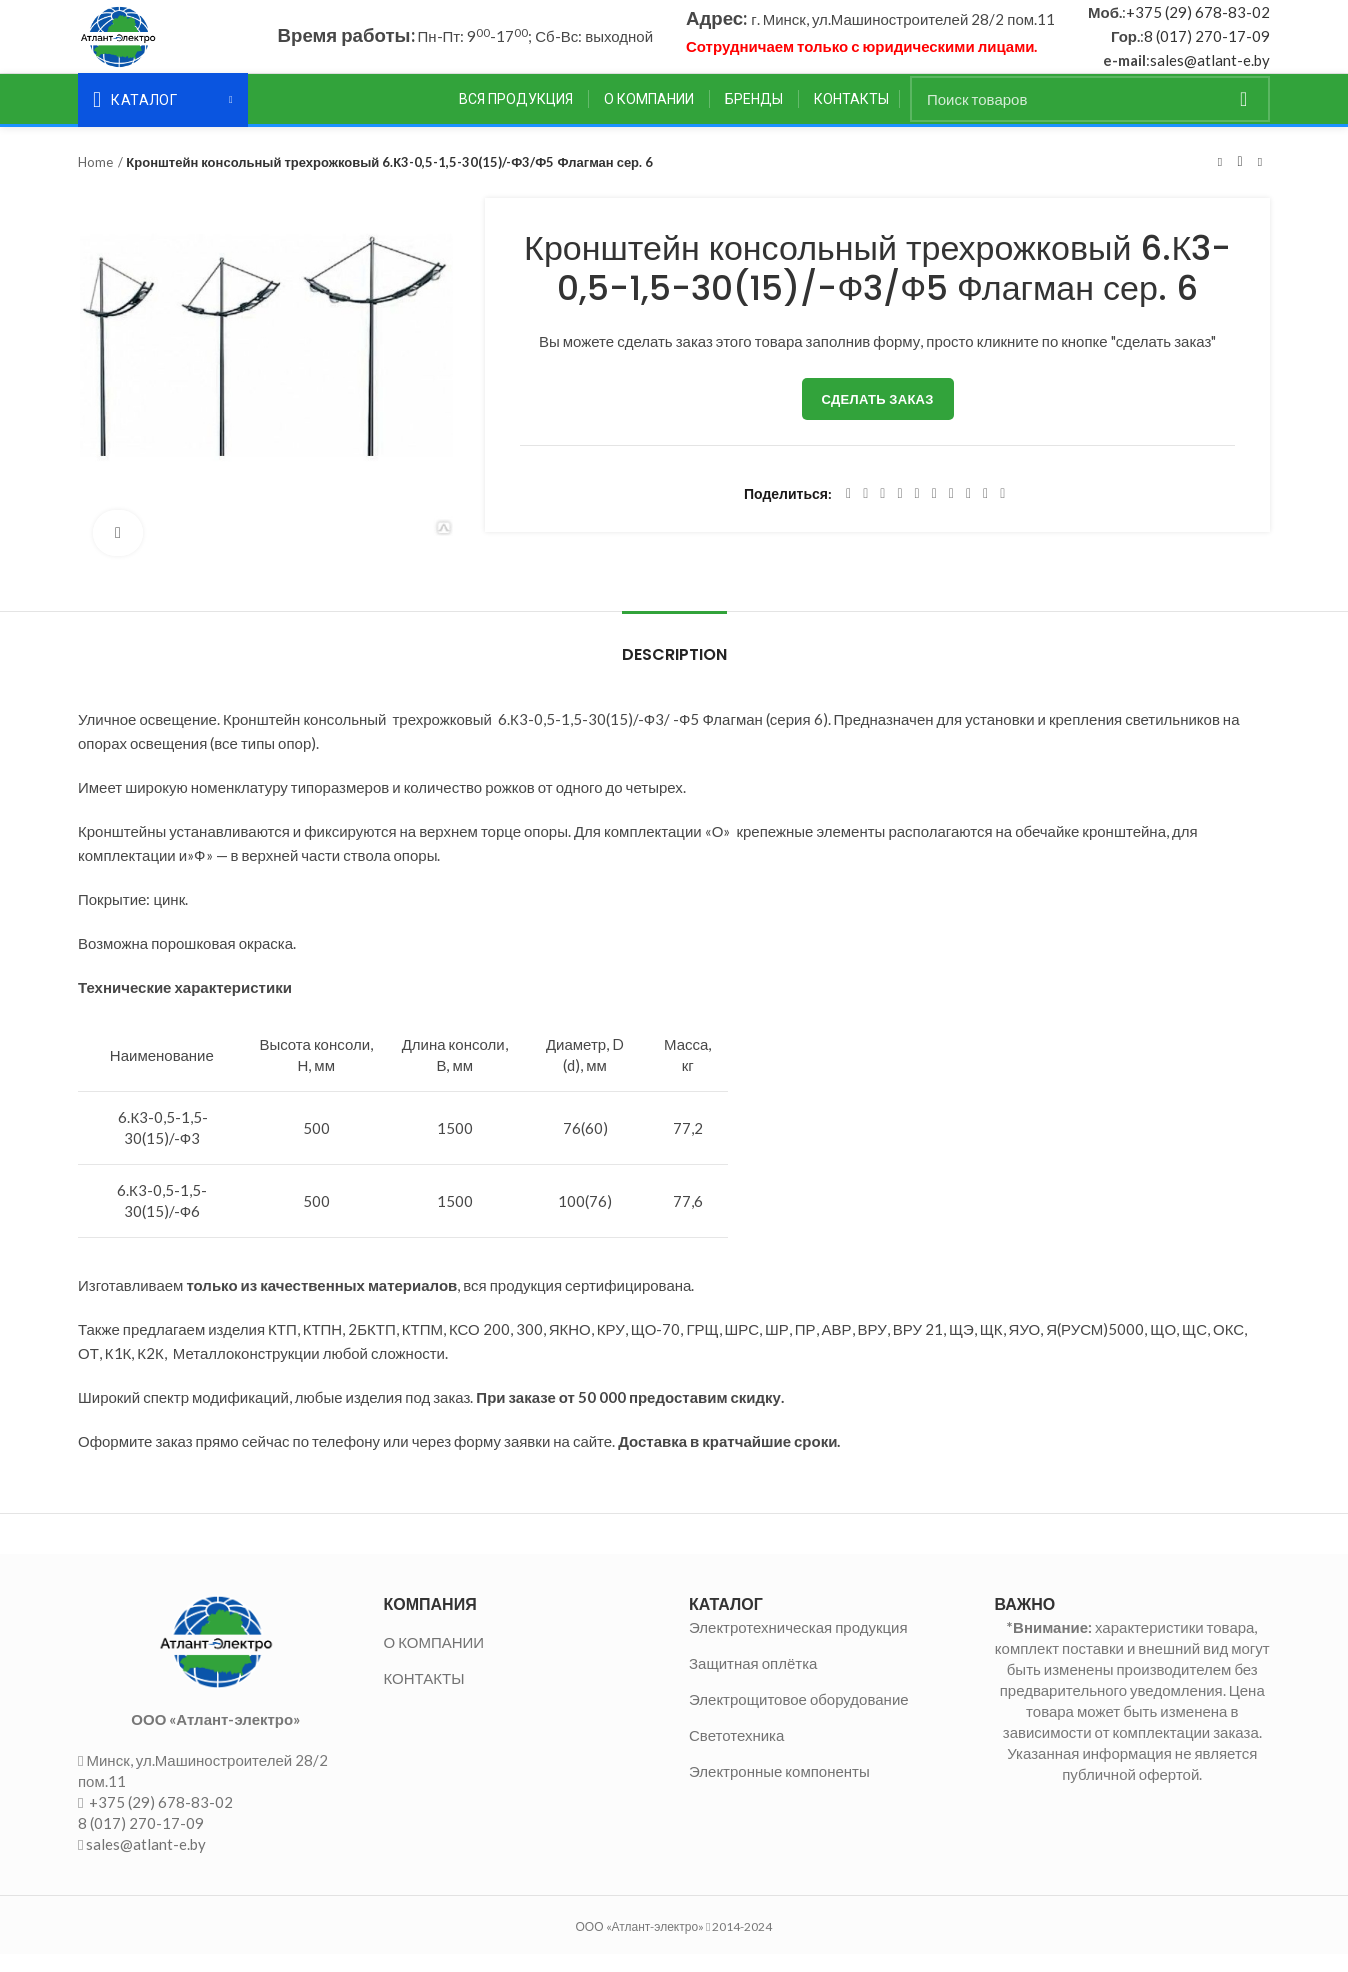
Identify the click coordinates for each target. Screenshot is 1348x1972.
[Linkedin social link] (917, 511)
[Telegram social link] (985, 511)
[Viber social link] (1002, 511)
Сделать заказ (878, 416)
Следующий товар (1260, 179)
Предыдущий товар (1220, 179)
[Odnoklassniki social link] (934, 511)
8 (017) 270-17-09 (1207, 45)
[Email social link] (882, 511)
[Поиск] (1090, 116)
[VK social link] (968, 511)
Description (674, 671)
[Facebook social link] (848, 511)
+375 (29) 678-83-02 (1198, 21)
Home (95, 179)
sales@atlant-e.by (1210, 69)
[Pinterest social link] (899, 511)
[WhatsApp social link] (951, 511)
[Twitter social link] (865, 511)
